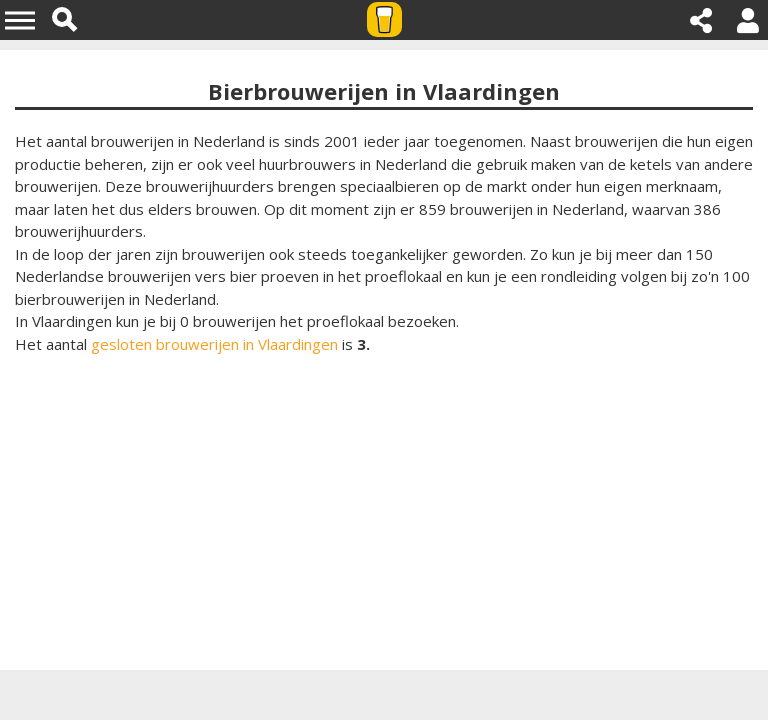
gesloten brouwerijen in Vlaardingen (214, 344)
